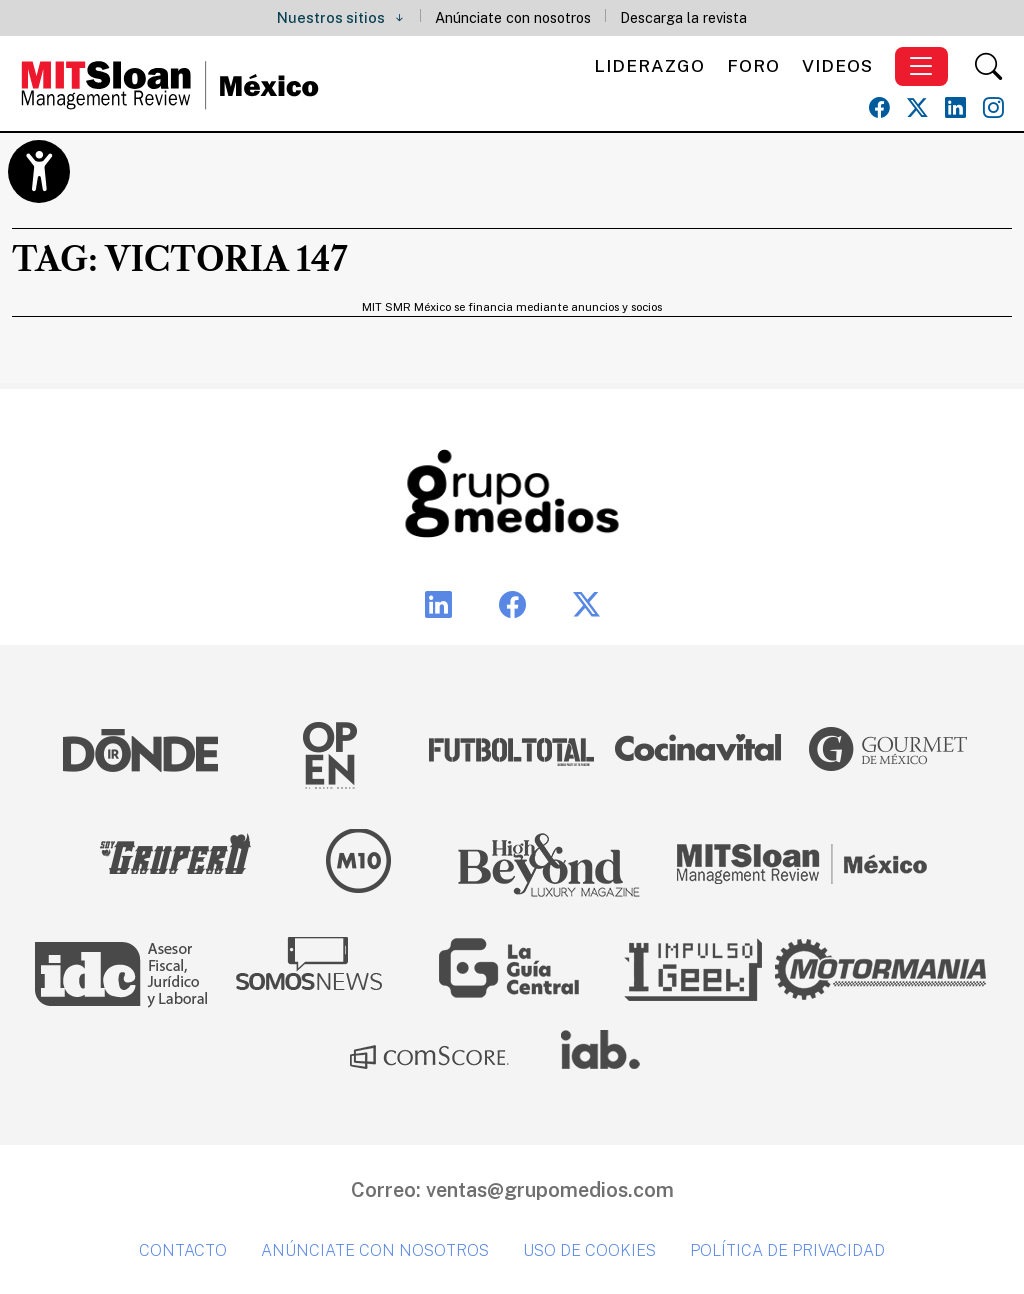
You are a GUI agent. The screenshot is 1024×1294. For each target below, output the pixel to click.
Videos (837, 65)
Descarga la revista (683, 17)
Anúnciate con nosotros (513, 17)
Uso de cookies (589, 1250)
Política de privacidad (787, 1250)
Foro (753, 65)
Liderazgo (649, 65)
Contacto (183, 1250)
